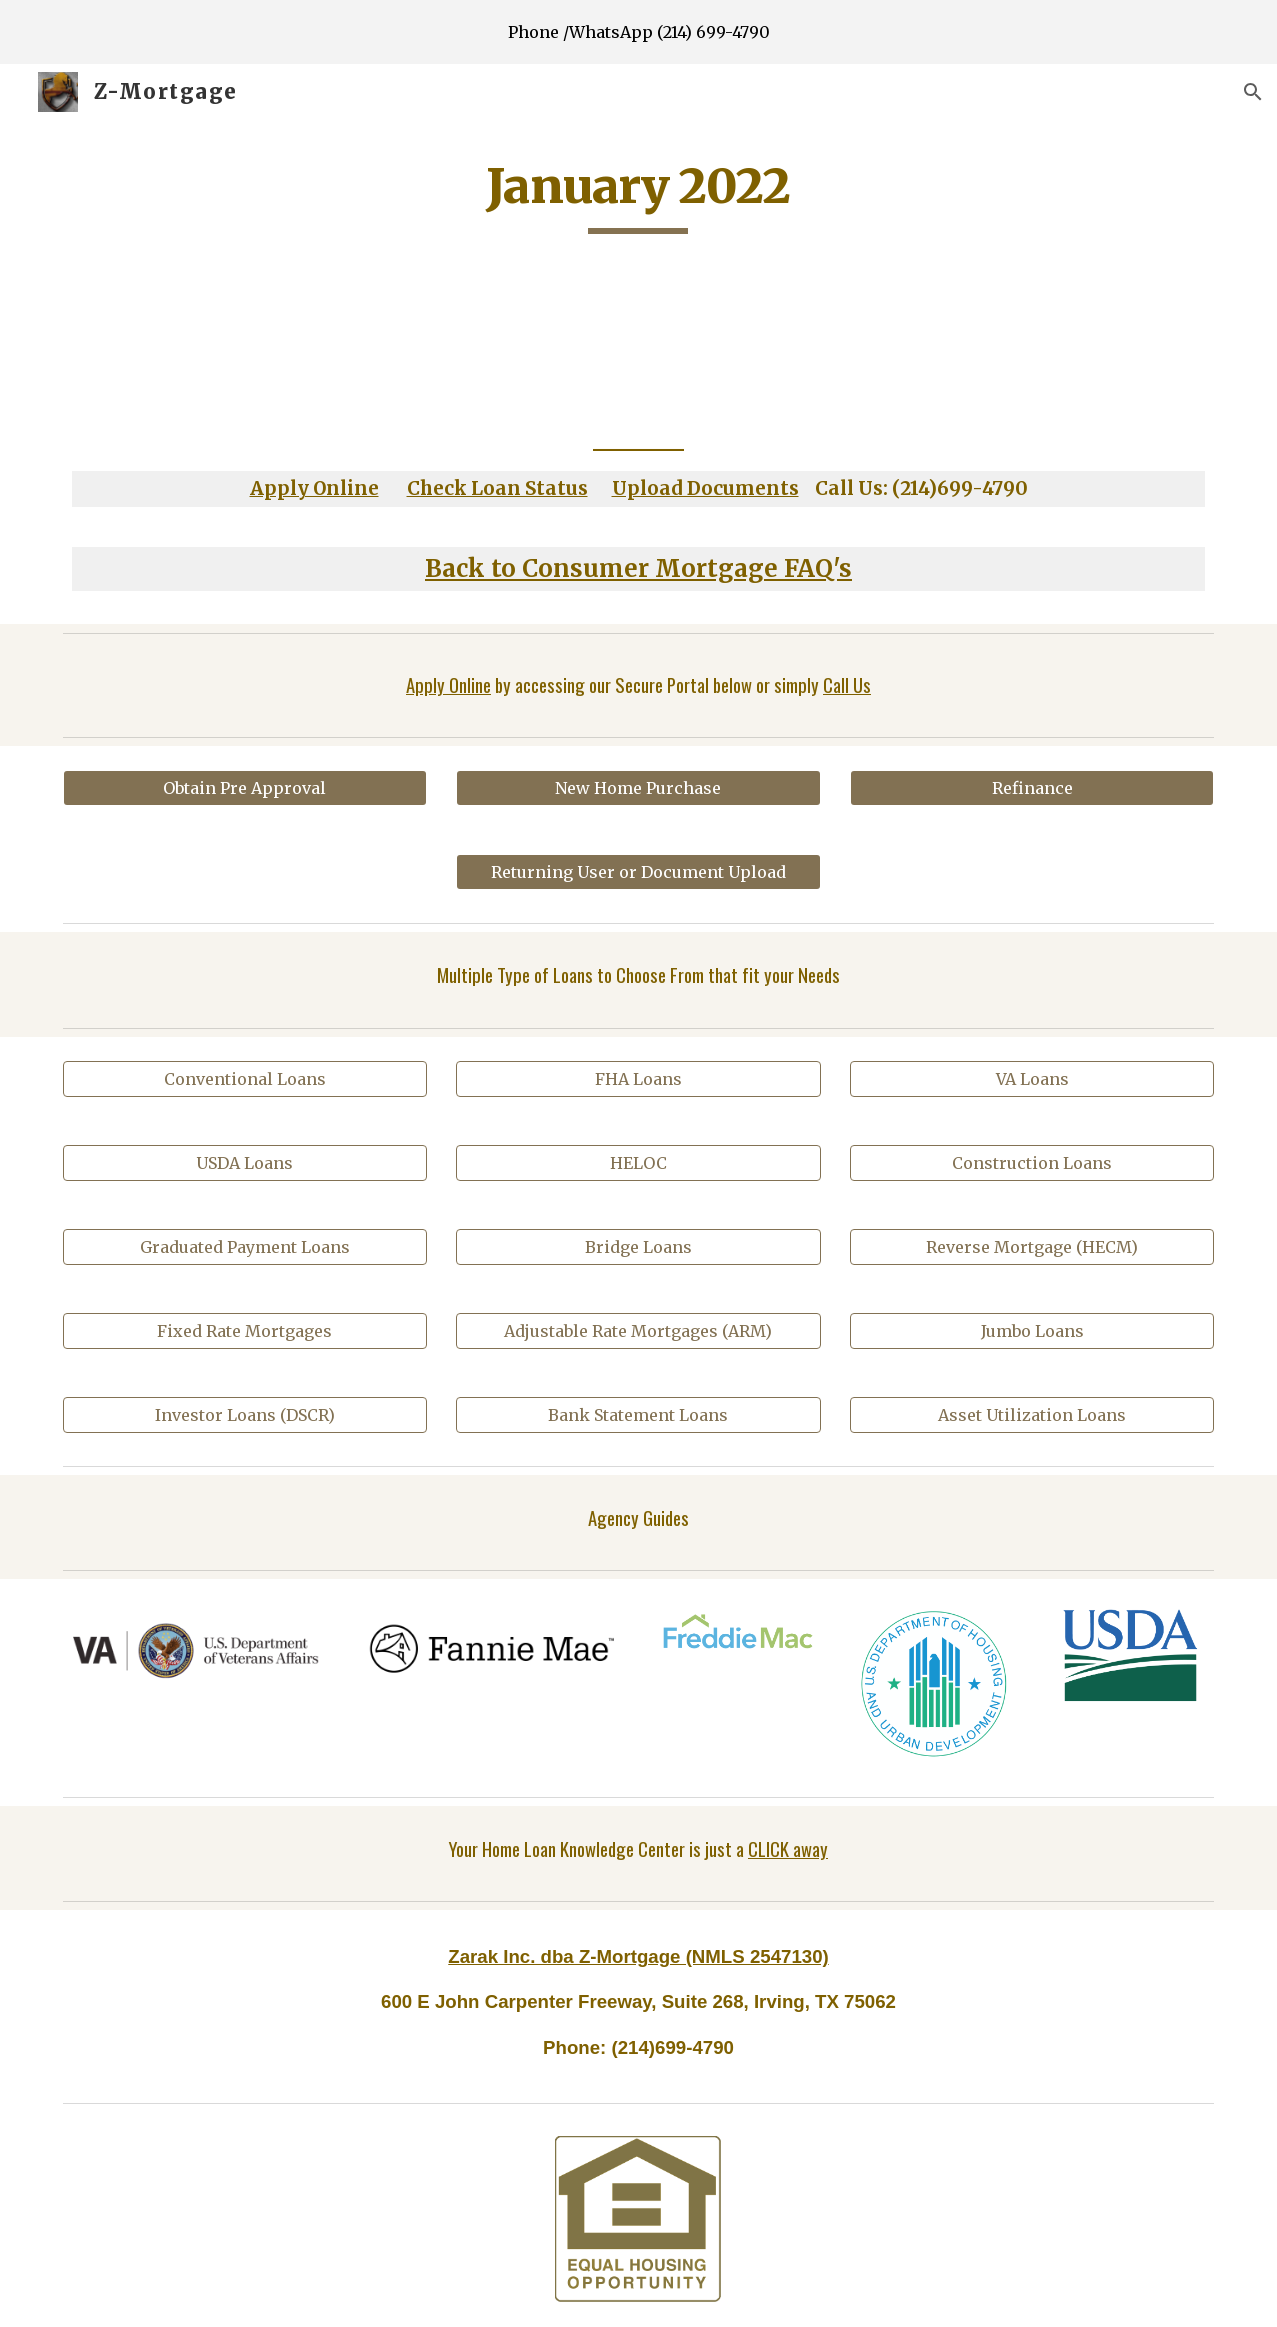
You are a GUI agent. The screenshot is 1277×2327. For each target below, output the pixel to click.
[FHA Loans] (638, 1079)
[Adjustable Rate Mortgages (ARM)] (638, 1331)
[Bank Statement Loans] (638, 1415)
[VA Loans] (1032, 1079)
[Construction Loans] (1032, 1163)
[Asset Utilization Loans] (1032, 1415)
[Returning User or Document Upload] (638, 872)
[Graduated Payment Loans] (245, 1247)
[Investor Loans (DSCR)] (245, 1415)
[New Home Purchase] (638, 788)
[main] (639, 195)
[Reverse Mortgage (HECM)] (1032, 1247)
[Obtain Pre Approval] (245, 788)
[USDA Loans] (245, 1163)
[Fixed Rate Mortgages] (245, 1331)
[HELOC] (638, 1163)
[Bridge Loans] (638, 1247)
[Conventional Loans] (245, 1079)
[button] (1253, 92)
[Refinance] (1032, 788)
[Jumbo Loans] (1032, 1331)
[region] (638, 32)
